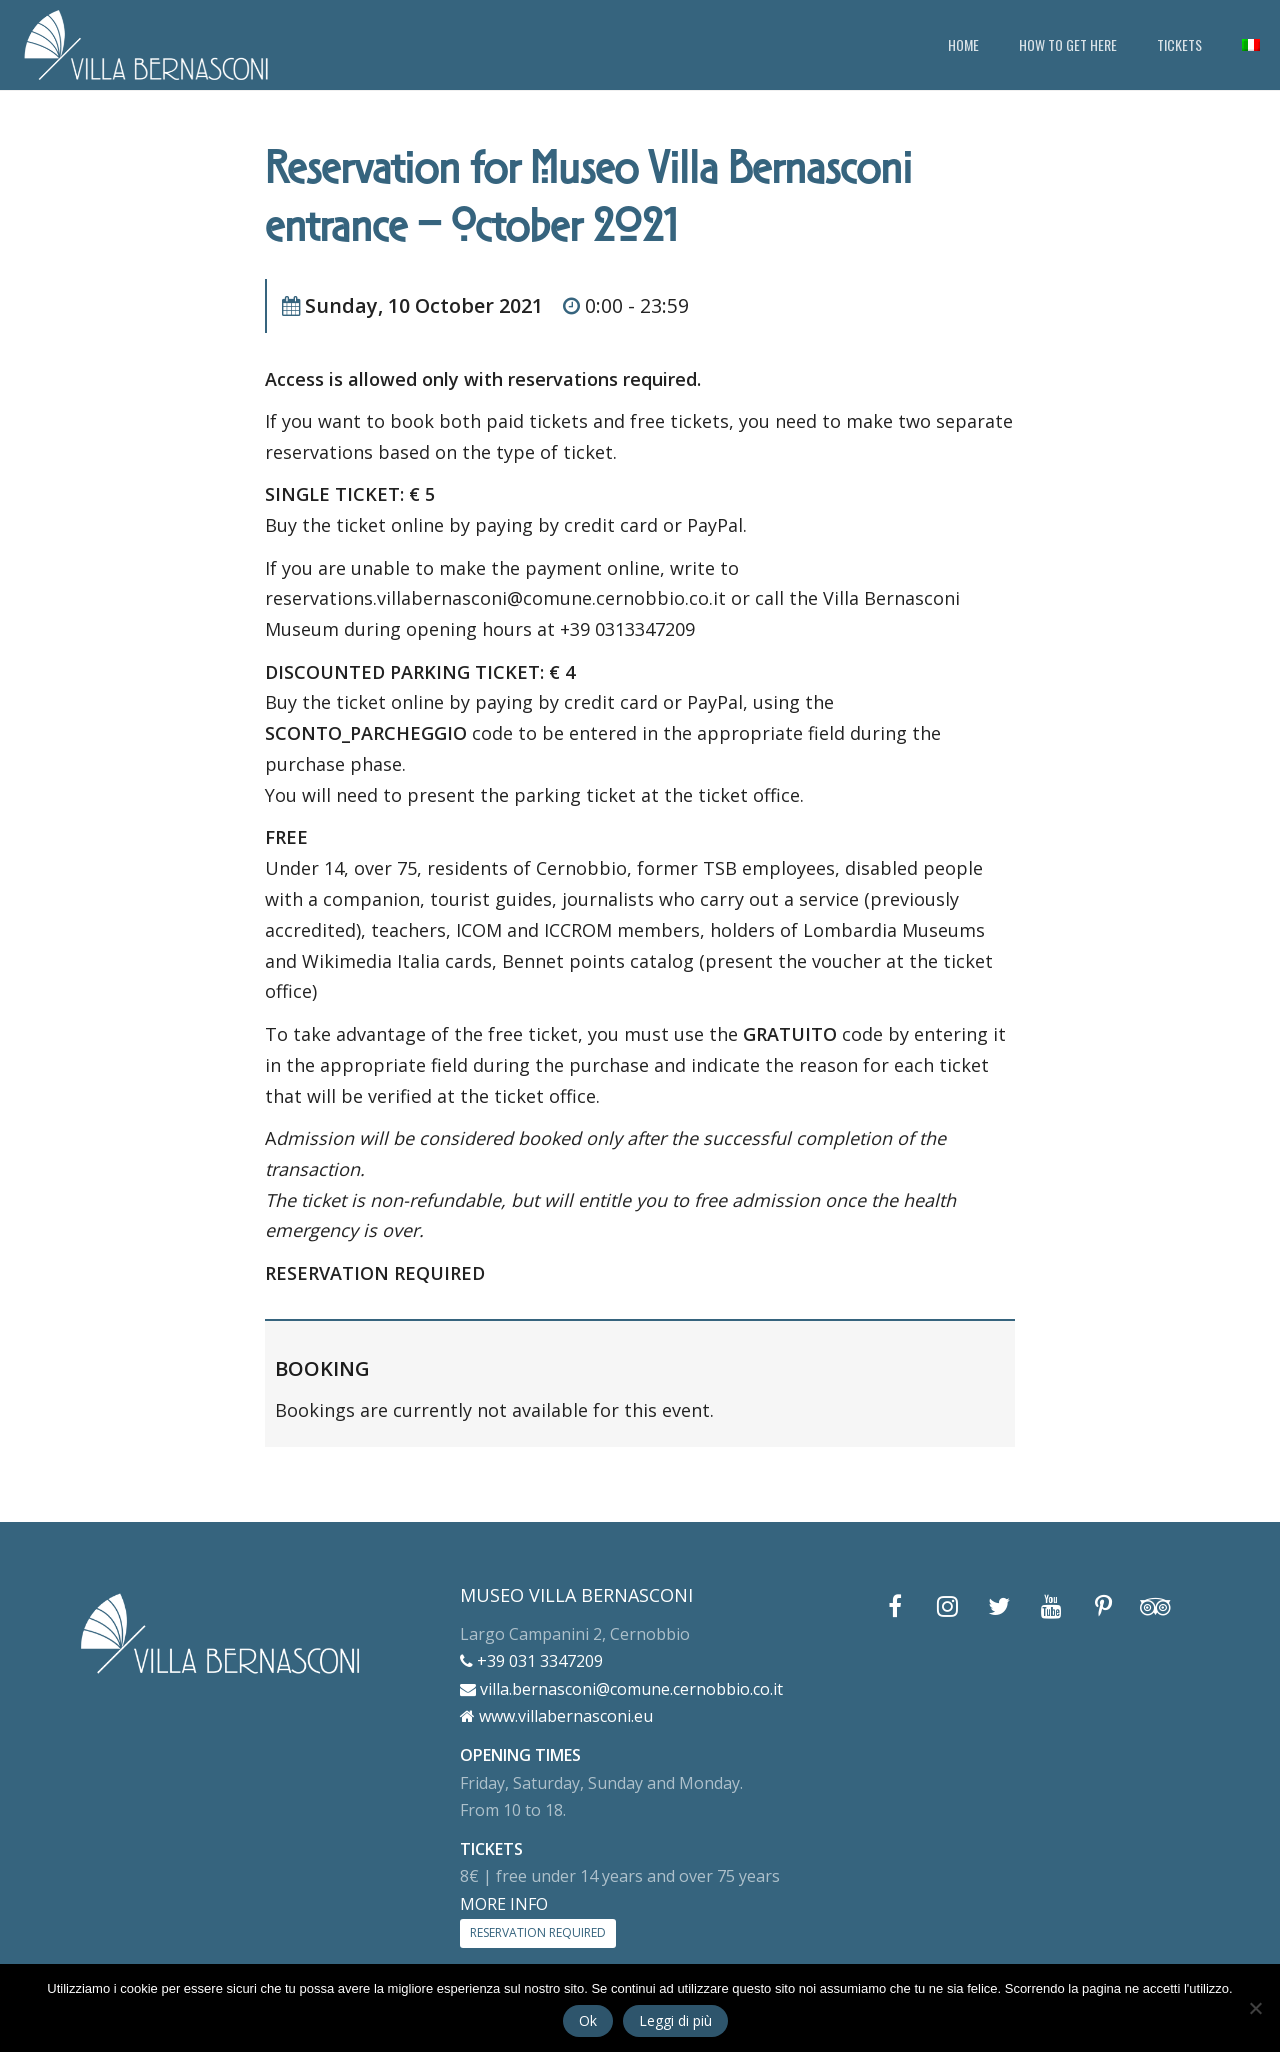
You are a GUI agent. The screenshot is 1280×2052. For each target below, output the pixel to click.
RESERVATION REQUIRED (538, 1932)
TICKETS (1179, 44)
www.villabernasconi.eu (556, 1716)
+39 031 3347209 (531, 1661)
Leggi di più (675, 2020)
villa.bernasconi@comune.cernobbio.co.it (621, 1689)
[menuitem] (1251, 45)
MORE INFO (504, 1904)
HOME (963, 44)
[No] (1255, 2008)
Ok (588, 2020)
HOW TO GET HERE (1068, 44)
